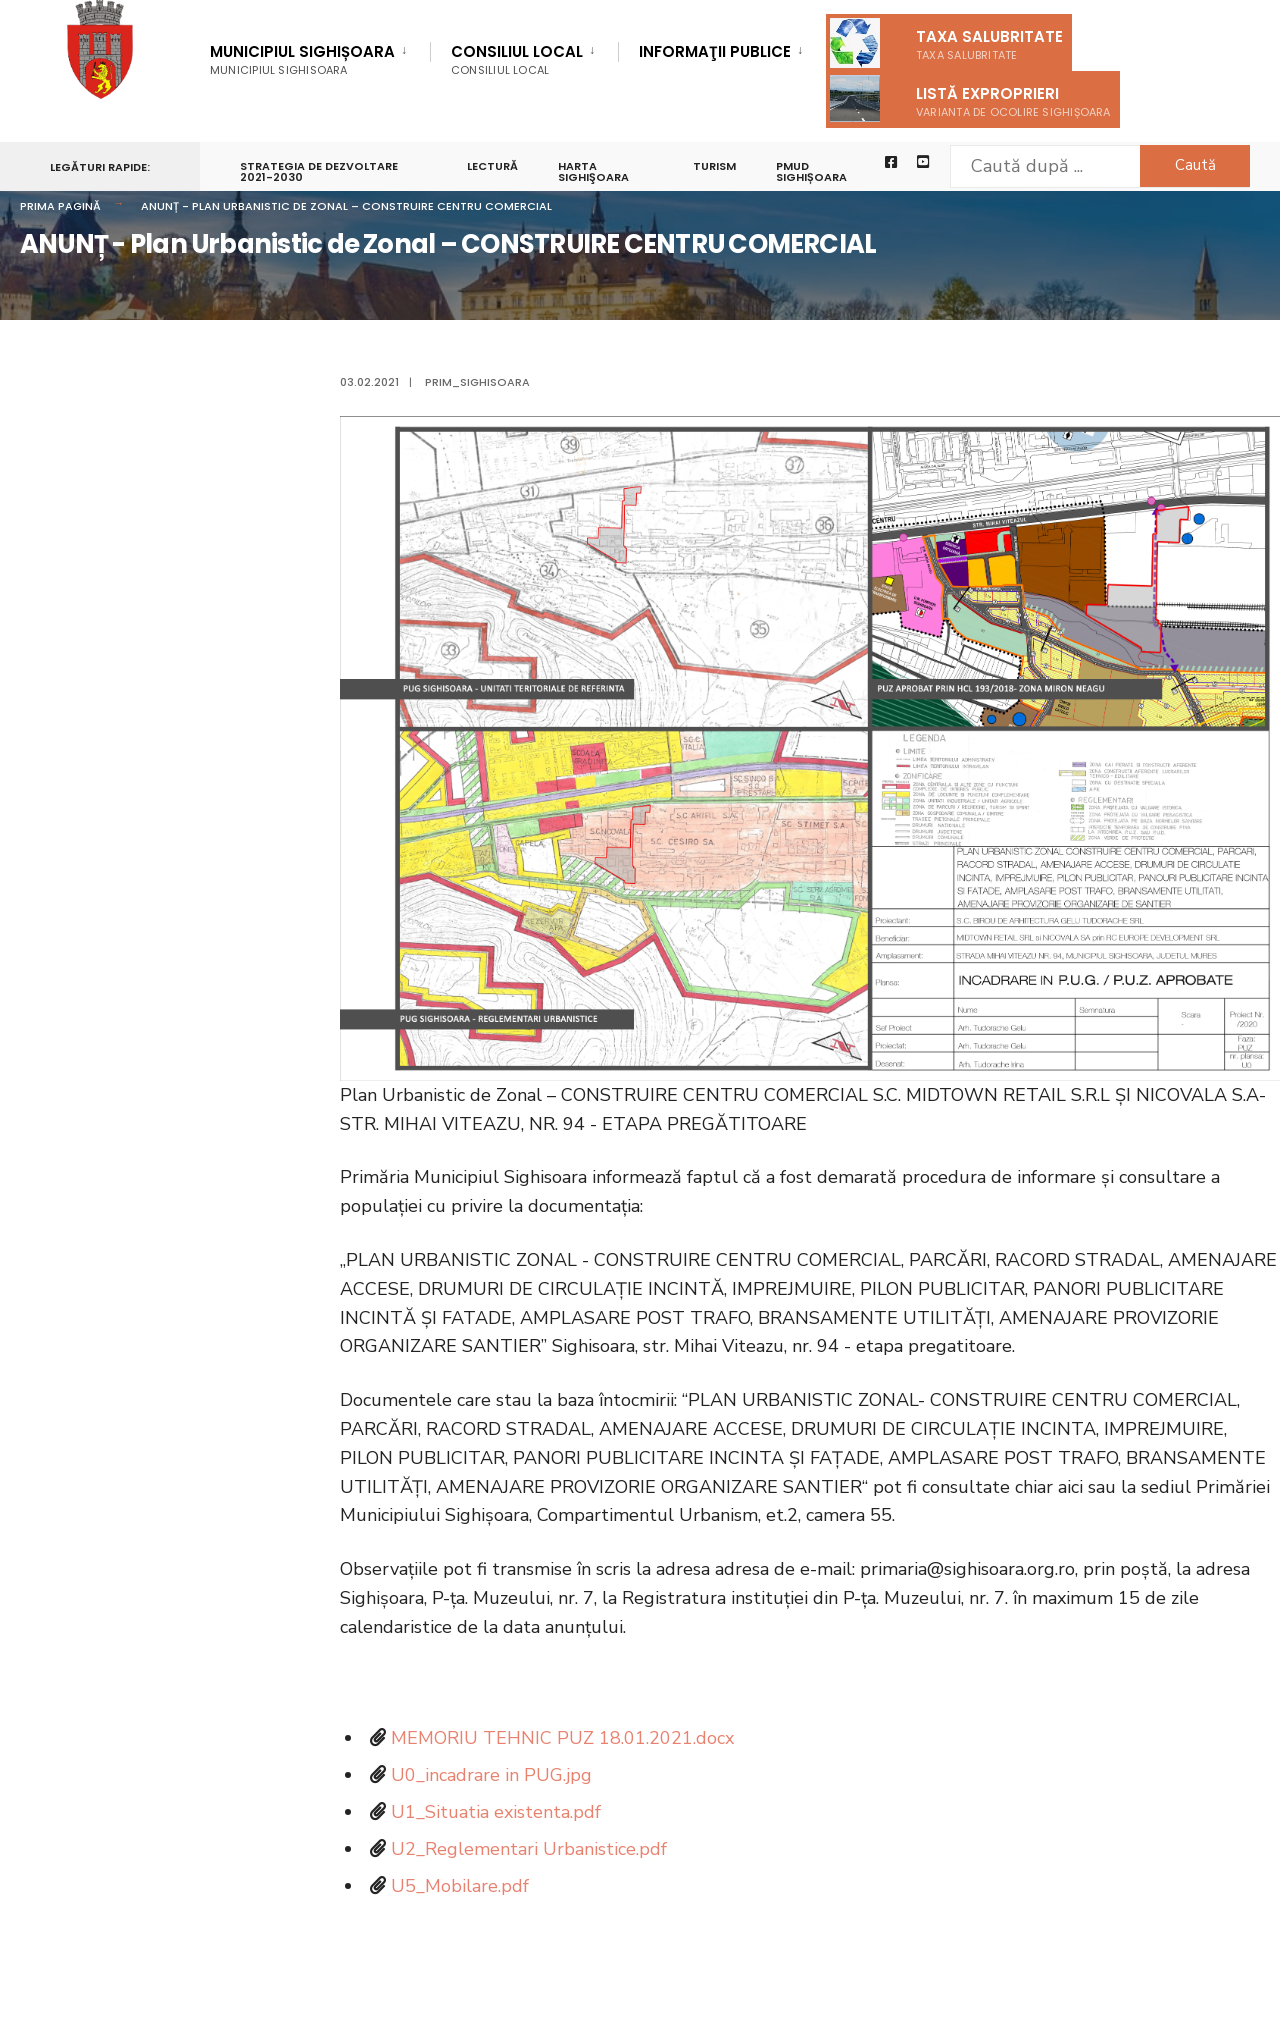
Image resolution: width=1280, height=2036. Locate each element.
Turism (714, 166)
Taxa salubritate (946, 43)
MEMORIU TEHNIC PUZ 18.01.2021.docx (562, 1738)
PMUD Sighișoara (811, 171)
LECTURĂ (492, 166)
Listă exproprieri (970, 98)
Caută (1195, 165)
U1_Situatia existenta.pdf (496, 1812)
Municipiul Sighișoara (302, 59)
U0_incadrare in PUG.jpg (491, 1775)
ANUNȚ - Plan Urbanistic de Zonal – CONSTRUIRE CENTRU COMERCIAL (346, 206)
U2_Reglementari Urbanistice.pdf (529, 1849)
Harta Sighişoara (593, 171)
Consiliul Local (517, 59)
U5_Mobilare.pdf (460, 1886)
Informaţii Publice (715, 53)
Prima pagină (60, 206)
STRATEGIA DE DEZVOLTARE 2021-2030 (319, 171)
